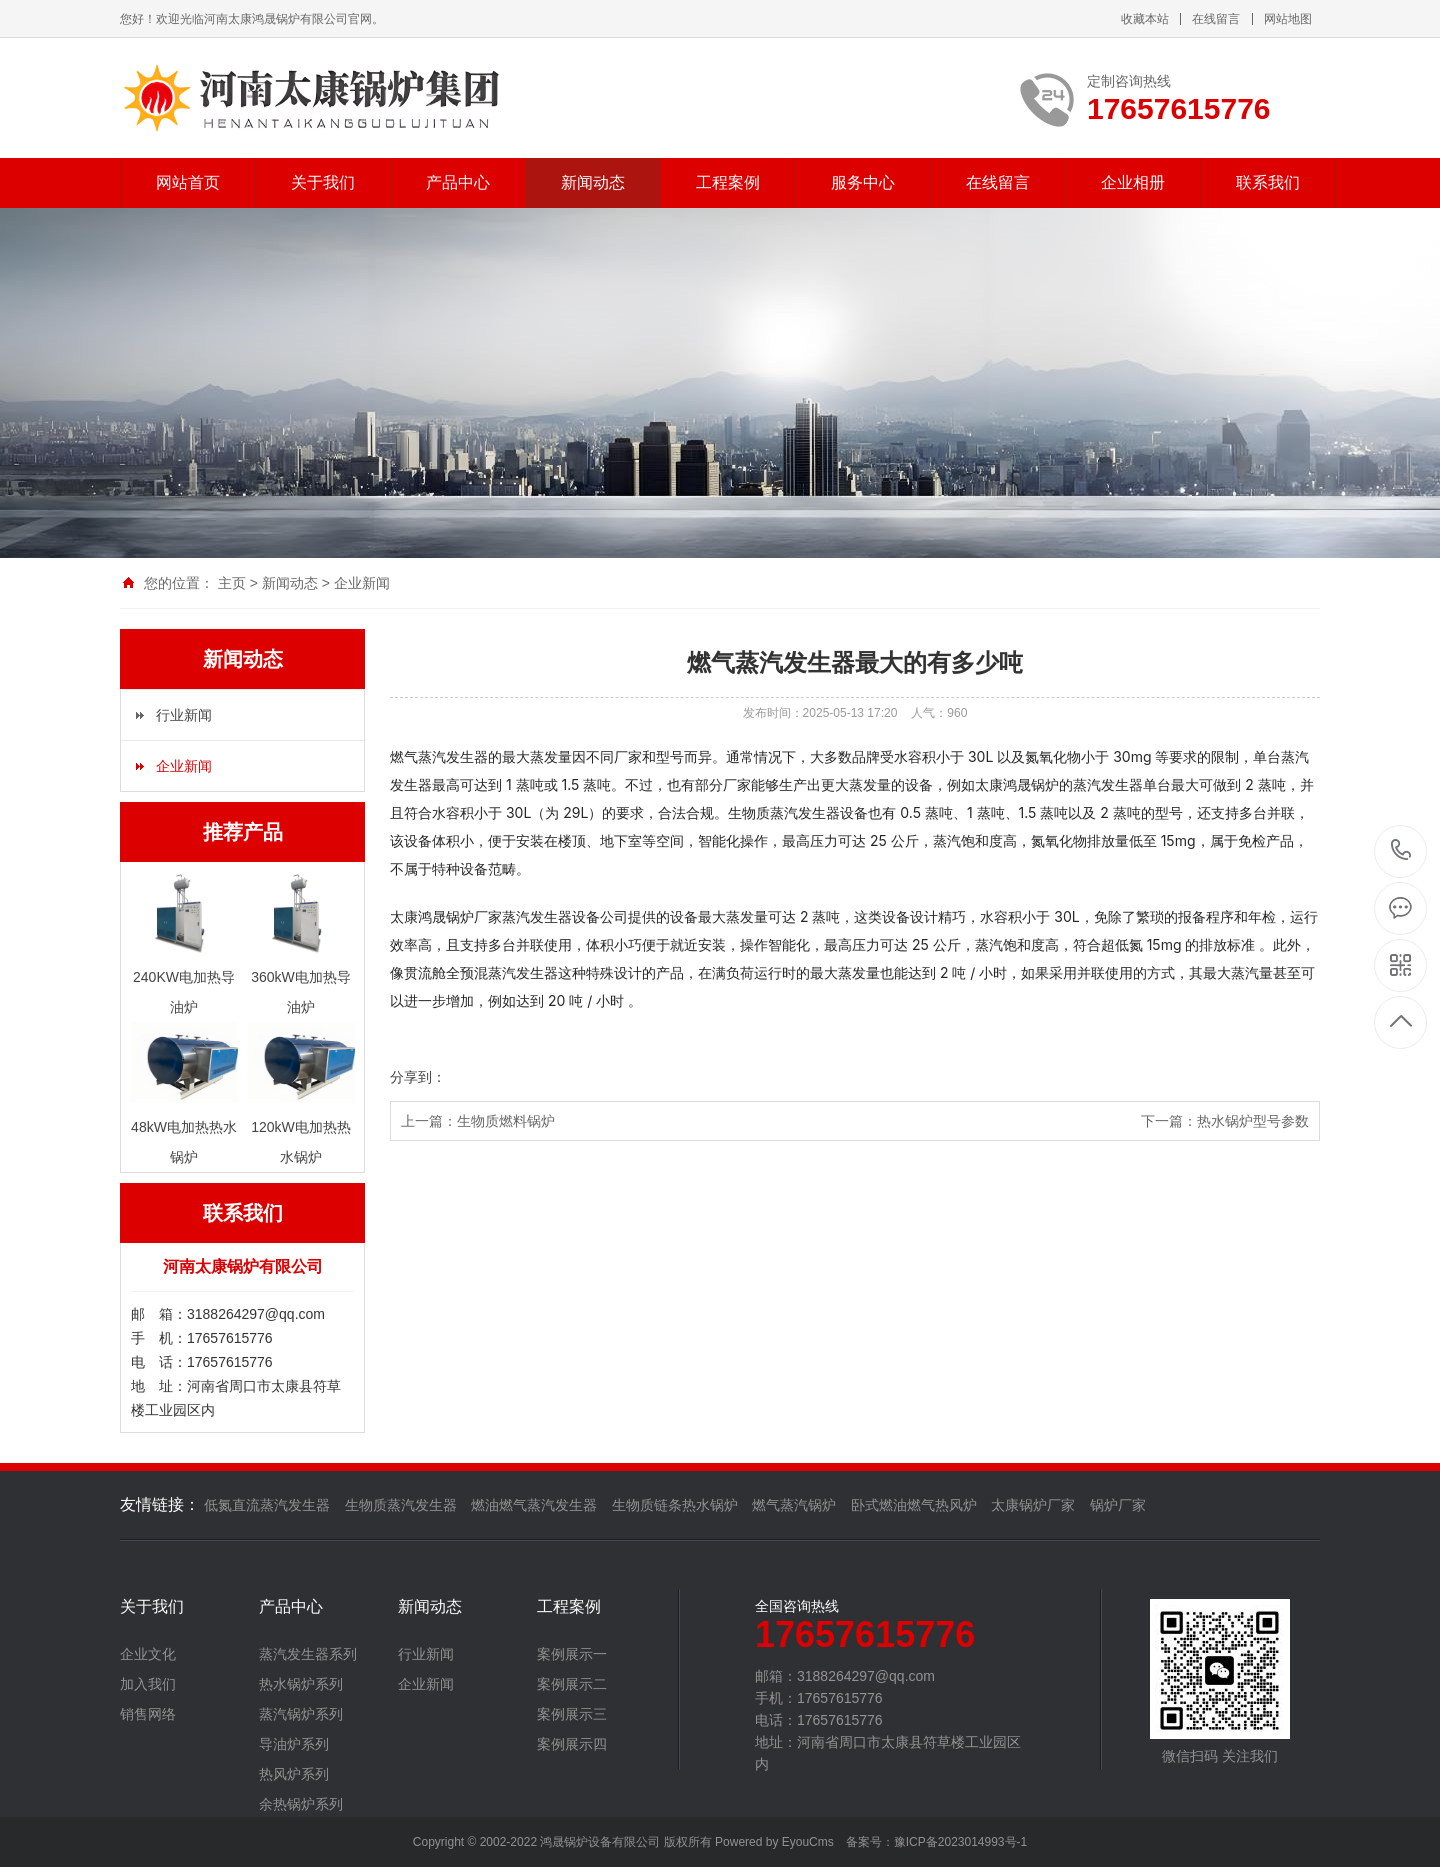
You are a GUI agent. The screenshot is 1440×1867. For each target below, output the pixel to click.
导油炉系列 (294, 1744)
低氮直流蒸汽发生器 (267, 1505)
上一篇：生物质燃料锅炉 (478, 1121)
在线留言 (1216, 19)
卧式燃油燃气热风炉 (914, 1505)
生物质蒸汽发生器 (401, 1505)
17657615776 (1401, 850)
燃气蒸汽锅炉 (794, 1505)
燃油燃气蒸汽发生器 (534, 1505)
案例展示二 (572, 1684)
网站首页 (188, 182)
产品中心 (458, 182)
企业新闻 (362, 583)
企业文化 (148, 1654)
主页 (232, 583)
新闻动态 (593, 182)
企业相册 (1133, 182)
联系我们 (1268, 182)
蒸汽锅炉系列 (301, 1714)
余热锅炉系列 (301, 1804)
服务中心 (863, 182)
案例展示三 (572, 1714)
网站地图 (1288, 19)
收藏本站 (1145, 19)
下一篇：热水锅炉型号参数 (1225, 1121)
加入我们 (148, 1684)
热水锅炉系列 (301, 1684)
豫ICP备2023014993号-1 (960, 1842)
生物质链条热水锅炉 (675, 1505)
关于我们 (323, 182)
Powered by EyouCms (773, 1842)
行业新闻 (184, 715)
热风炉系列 (294, 1774)
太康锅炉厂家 (1033, 1505)
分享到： (418, 1077)
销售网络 (148, 1714)
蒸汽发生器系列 (308, 1654)
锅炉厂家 (1118, 1505)
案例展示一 (572, 1654)
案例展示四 (572, 1744)
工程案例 (728, 182)
